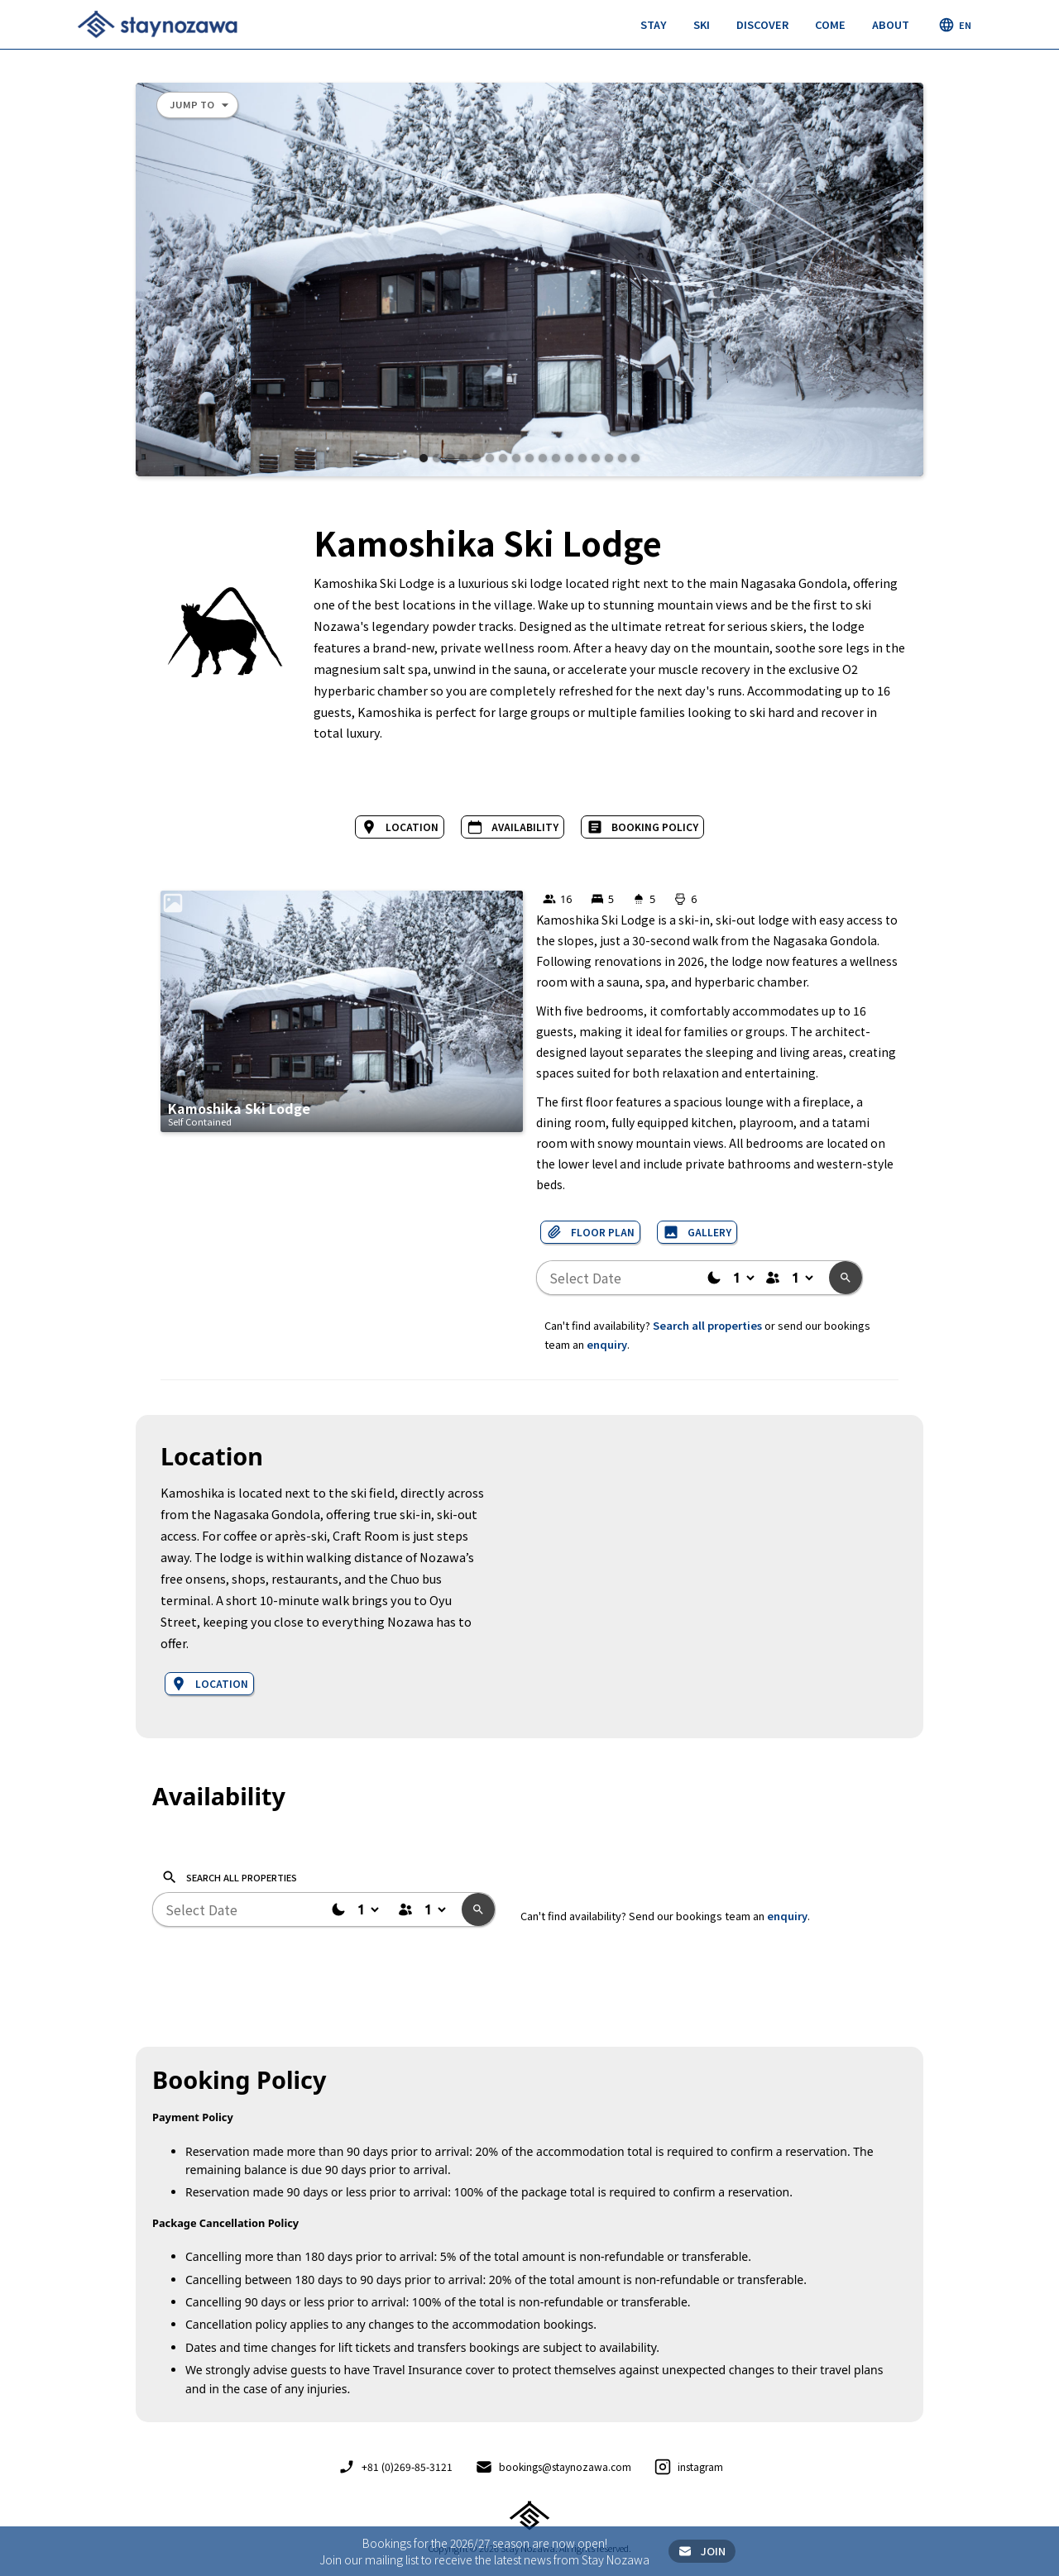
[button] (653, 25)
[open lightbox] (529, 279)
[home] (157, 24)
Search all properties (707, 1325)
